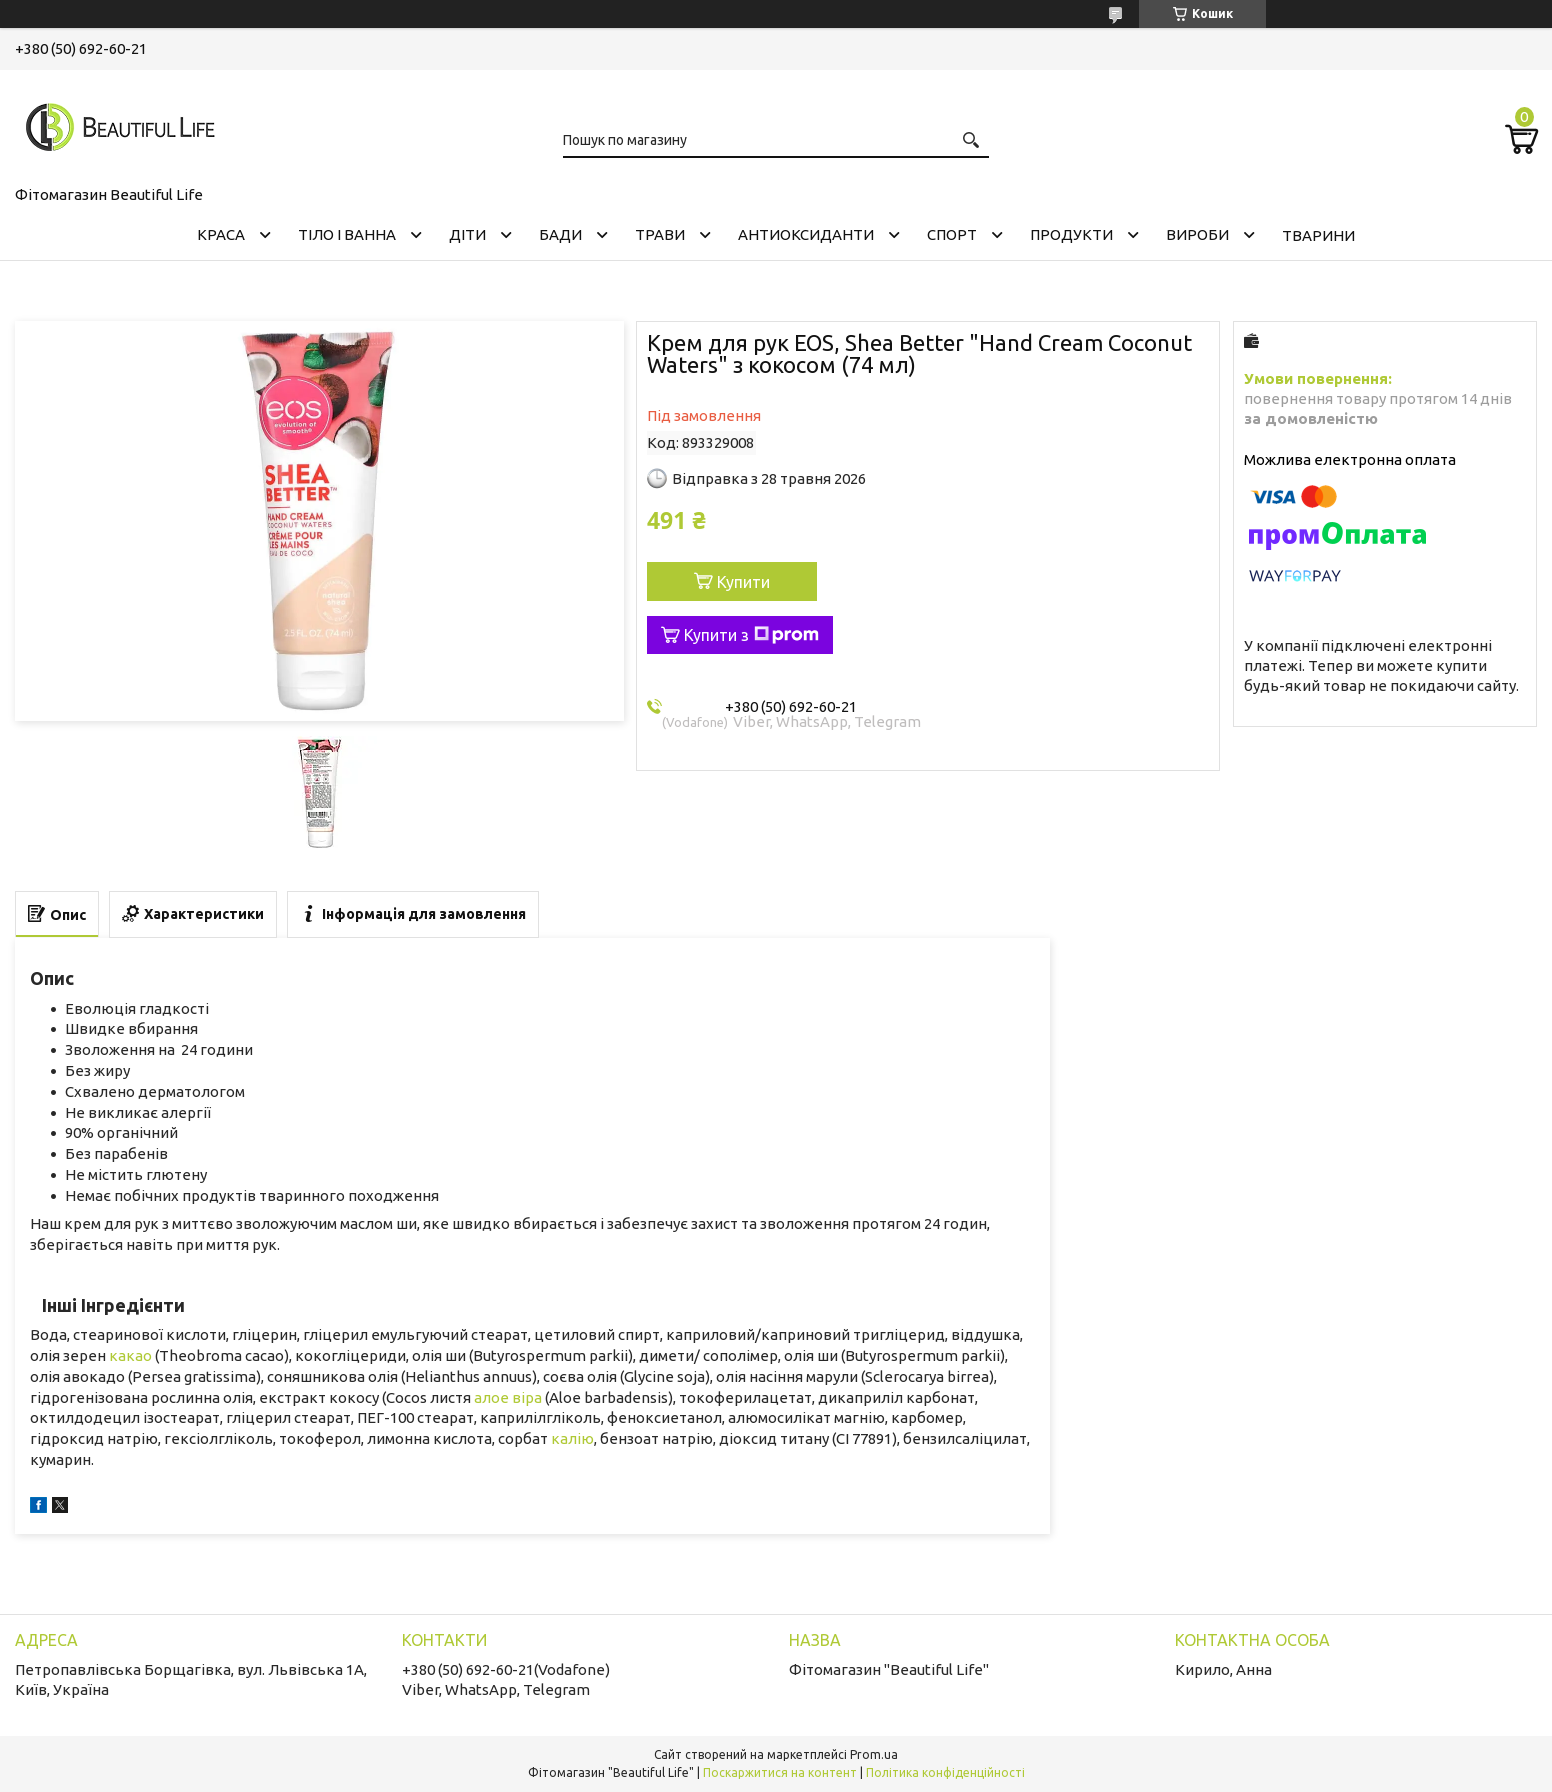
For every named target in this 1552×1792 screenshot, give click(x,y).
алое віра (508, 1397)
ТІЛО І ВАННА (347, 234)
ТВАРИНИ (1318, 235)
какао (130, 1355)
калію (572, 1438)
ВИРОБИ (1197, 234)
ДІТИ (467, 234)
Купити (743, 582)
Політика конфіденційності (945, 1772)
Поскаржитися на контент (780, 1772)
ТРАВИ (660, 234)
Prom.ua (874, 1754)
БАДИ (560, 234)
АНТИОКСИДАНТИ (806, 234)
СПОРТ (952, 234)
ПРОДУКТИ (1071, 234)
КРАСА (221, 234)
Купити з (751, 635)
